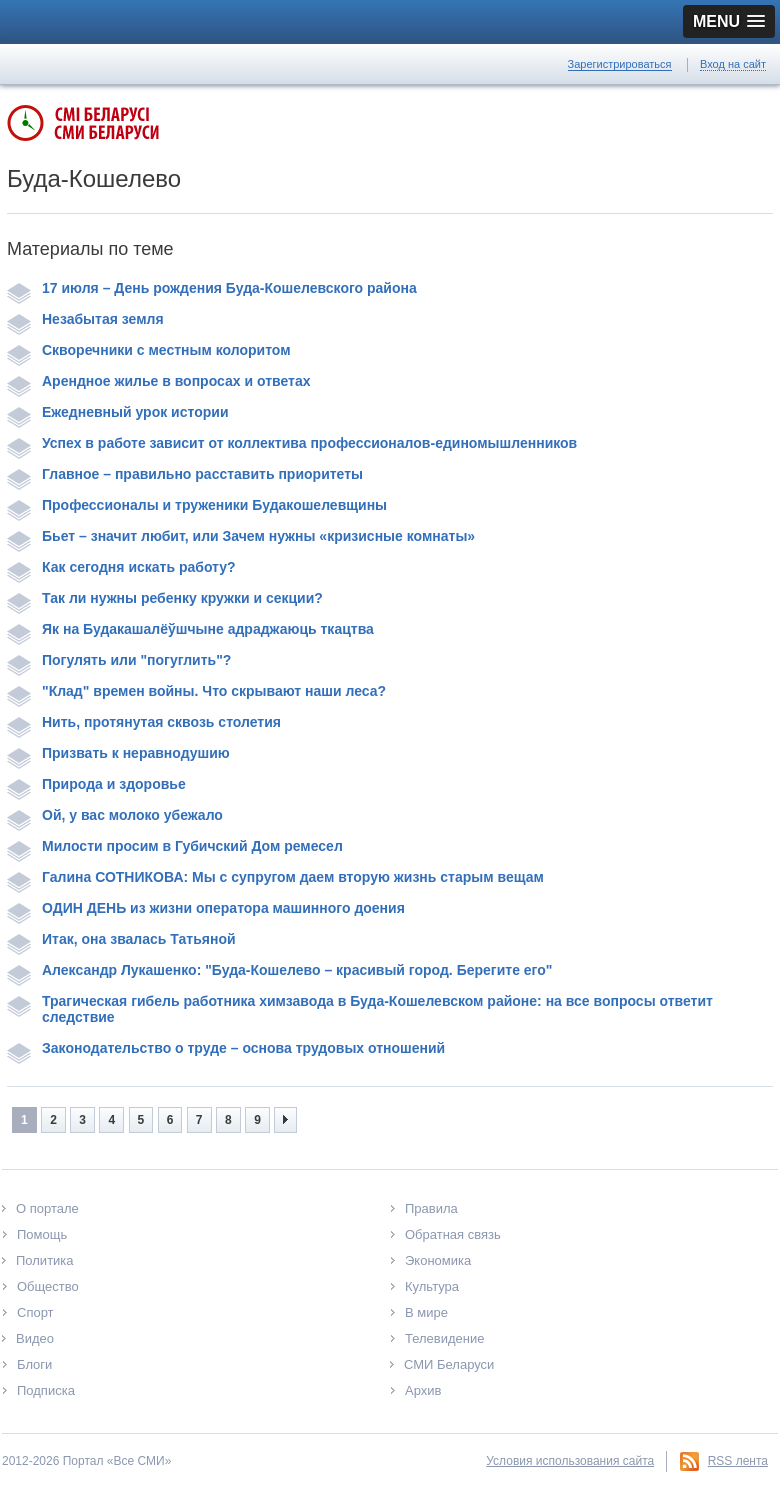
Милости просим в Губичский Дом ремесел (175, 846)
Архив (423, 1390)
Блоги (34, 1364)
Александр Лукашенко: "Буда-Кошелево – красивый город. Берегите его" (279, 970)
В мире (426, 1312)
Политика (45, 1260)
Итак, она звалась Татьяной (121, 939)
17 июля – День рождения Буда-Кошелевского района (212, 288)
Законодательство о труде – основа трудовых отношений (226, 1048)
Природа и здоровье (96, 784)
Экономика (438, 1260)
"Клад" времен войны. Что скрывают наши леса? (196, 691)
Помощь (42, 1234)
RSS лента (738, 1461)
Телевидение (444, 1338)
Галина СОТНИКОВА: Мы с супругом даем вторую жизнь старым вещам (275, 877)
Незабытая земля (85, 319)
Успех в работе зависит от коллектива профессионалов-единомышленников (292, 443)
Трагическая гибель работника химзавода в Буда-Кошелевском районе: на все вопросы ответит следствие (360, 1009)
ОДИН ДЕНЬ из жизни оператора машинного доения (206, 908)
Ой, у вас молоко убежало (115, 815)
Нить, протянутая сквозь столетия (144, 722)
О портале (47, 1208)
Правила (431, 1208)
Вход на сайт (733, 64)
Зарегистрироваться (620, 64)
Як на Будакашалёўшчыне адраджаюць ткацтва (190, 629)
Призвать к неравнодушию (118, 753)
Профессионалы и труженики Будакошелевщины (197, 505)
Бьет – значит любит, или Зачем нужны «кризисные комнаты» (241, 536)
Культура (432, 1286)
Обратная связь (453, 1234)
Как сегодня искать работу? (121, 567)
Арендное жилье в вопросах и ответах (158, 381)
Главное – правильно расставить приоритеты (185, 474)
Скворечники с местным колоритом (149, 350)
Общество (48, 1286)
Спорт (35, 1312)
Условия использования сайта (570, 1461)
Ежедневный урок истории (118, 412)
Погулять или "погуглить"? (119, 660)
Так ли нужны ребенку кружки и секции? (165, 598)
